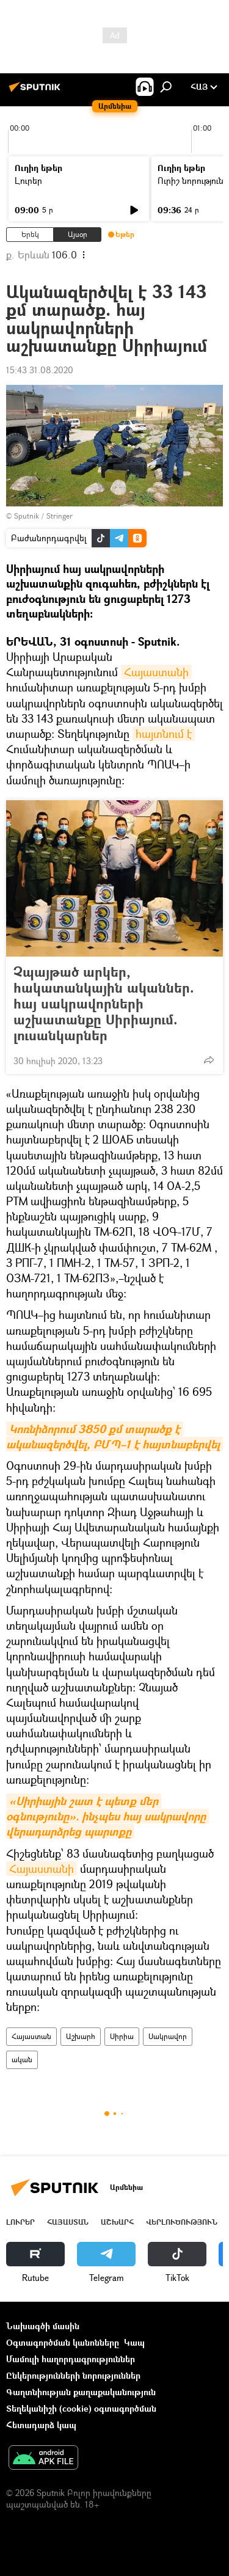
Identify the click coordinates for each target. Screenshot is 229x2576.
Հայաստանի (156, 672)
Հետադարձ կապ (41, 2425)
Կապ (134, 2342)
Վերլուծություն (181, 2222)
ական (22, 2059)
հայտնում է (164, 733)
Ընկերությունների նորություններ (73, 2375)
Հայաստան (31, 2036)
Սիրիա (122, 2036)
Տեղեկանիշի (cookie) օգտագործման (81, 2408)
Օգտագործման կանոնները (62, 2342)
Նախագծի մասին (42, 2326)
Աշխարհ (80, 2036)
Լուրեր (28, 180)
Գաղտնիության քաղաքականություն (81, 2392)
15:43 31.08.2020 (39, 370)
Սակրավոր (167, 2036)
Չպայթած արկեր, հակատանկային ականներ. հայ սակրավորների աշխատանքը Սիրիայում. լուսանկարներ (103, 1003)
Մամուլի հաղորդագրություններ (70, 2359)
